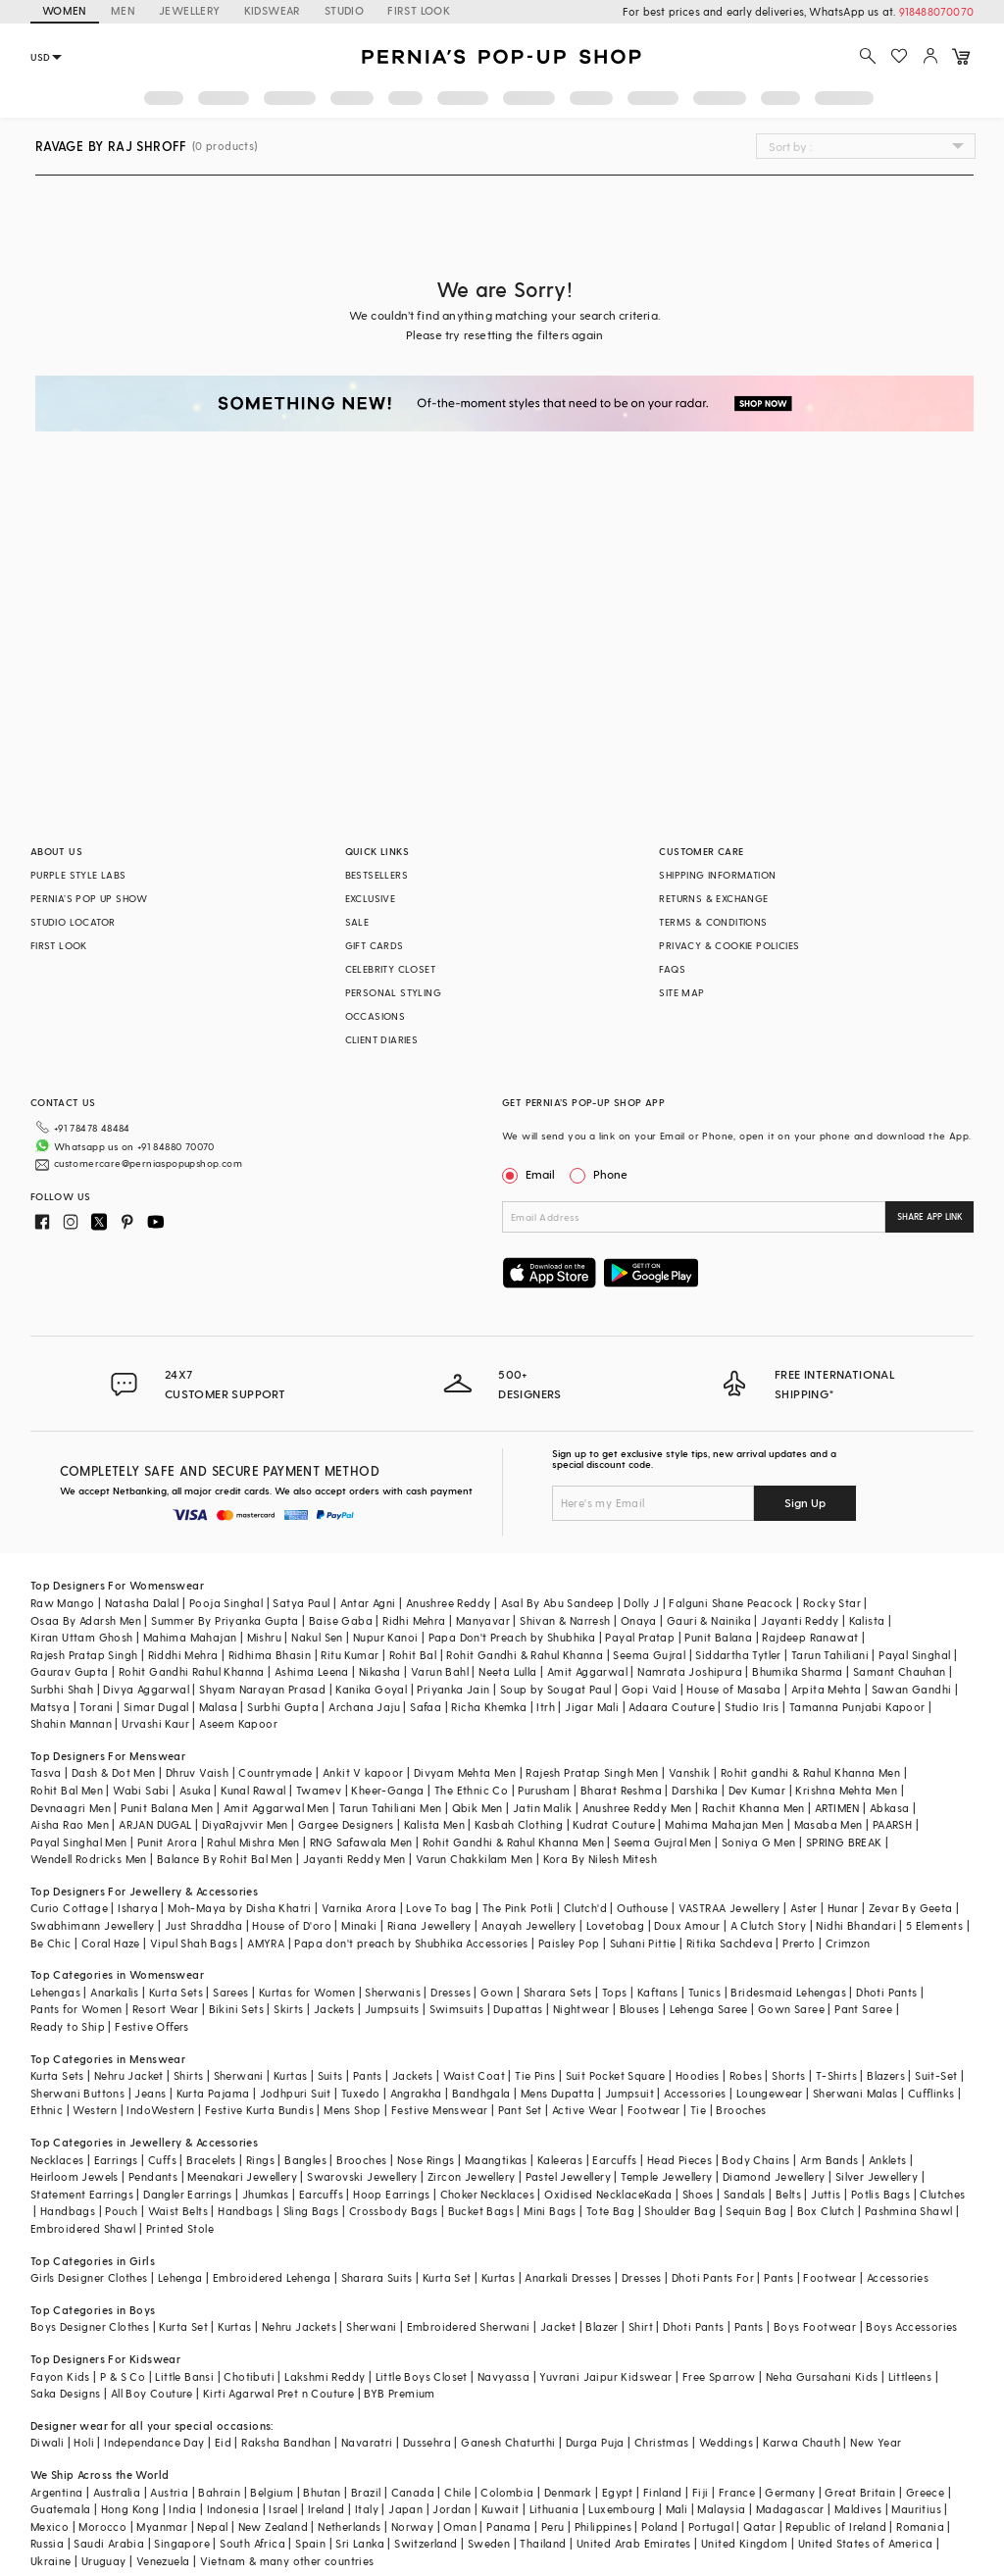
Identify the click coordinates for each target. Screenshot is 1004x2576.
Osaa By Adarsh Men (85, 1620)
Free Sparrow (719, 2376)
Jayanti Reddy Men (354, 1858)
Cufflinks (931, 2093)
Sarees (230, 1992)
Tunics (704, 1992)
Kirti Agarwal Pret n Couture (278, 2393)
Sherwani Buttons (77, 2093)
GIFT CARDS (374, 945)
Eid (223, 2442)
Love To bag (439, 1907)
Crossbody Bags (393, 2210)
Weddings (726, 2442)
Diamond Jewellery (774, 2176)
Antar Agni (368, 1602)
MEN (123, 10)
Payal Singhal (914, 1654)
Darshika (695, 1790)
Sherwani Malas (855, 2093)
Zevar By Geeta (911, 1907)
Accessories (695, 2093)
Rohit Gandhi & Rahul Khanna (524, 1654)
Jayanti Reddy (799, 1620)
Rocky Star (832, 1602)
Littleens (910, 2376)
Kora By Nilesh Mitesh (600, 1858)
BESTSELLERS (376, 875)
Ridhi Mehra (413, 1620)
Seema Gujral (649, 1654)
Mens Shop (352, 2109)
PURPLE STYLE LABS (78, 875)
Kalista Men (434, 1824)
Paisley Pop (568, 1943)
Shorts (788, 2075)
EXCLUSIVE (370, 898)
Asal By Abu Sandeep (558, 1602)
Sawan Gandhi (912, 1689)
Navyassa (503, 2376)
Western (95, 2109)
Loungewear (769, 2093)
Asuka (195, 1790)
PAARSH (892, 1824)
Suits (330, 2075)
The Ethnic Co (471, 1790)
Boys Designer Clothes (89, 2326)
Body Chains (755, 2159)
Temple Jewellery (666, 2176)
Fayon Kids (60, 2376)
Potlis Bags (880, 2194)
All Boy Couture (152, 2393)
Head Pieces (679, 2159)
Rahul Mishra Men (253, 1842)
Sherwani (239, 2075)
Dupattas (517, 2008)
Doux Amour (687, 1925)
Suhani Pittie (643, 1943)
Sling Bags (311, 2210)
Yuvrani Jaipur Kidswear (605, 2376)
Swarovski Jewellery (362, 2176)
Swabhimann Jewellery (92, 1925)
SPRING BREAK (844, 1842)
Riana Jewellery (429, 1925)
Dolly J (641, 1602)
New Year (875, 2442)
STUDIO (344, 10)
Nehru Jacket (129, 2075)
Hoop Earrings (391, 2194)
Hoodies (698, 2075)
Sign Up (805, 1502)
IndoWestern (160, 2109)
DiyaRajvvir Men (245, 1824)
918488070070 (936, 11)
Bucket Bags (481, 2210)
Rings (260, 2159)
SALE (357, 922)
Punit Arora (167, 1842)
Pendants (152, 2176)
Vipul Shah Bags (193, 1943)
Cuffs (162, 2159)
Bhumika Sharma (797, 1671)
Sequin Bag (756, 2210)
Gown (497, 1992)
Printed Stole (180, 2228)
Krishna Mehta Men (846, 1790)
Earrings (116, 2159)
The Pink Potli (518, 1907)
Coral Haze (110, 1943)
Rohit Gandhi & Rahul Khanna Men (513, 1842)
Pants (367, 2075)
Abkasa (889, 1807)
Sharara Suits (377, 2277)
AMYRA (265, 1943)
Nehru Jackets (299, 2326)
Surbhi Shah (61, 1689)
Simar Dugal (156, 1706)
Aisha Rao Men (69, 1824)
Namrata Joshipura (689, 1671)
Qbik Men (477, 1807)
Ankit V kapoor (363, 1772)
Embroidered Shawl (83, 2228)
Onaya (639, 1620)
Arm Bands (829, 2159)
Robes (745, 2075)
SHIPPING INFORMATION (717, 875)
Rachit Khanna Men (753, 1807)
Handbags (67, 2210)
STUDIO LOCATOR (73, 922)
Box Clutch (826, 2210)
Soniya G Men (759, 1842)
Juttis (825, 2194)
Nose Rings (426, 2159)
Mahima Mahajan (190, 1637)
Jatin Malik (542, 1807)
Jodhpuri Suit (295, 2093)
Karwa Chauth (801, 2442)
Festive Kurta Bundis (259, 2109)
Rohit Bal (413, 1654)
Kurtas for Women (307, 1992)
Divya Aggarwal (146, 1689)
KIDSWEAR (272, 10)
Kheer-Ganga (387, 1790)
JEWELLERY (190, 10)
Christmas (661, 2442)
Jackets (334, 2008)
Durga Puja (595, 2442)
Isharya (138, 1907)
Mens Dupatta (558, 2093)
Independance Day (154, 2442)
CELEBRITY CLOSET (390, 969)
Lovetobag (615, 1925)
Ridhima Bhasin (270, 1654)
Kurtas (290, 2075)
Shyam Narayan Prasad (262, 1689)
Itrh (545, 1706)
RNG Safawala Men (361, 1842)
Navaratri (367, 2442)
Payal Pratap (640, 1637)
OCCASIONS (375, 1016)
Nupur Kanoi (385, 1637)
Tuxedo (360, 2093)
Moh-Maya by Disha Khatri (240, 1907)
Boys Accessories (911, 2326)
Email (530, 1174)
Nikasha (380, 1671)
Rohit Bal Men (66, 1790)
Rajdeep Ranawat (810, 1637)
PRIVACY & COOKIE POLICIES (729, 945)
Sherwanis (393, 1992)
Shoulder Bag (680, 2210)
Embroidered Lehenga (272, 2277)
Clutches (942, 2194)
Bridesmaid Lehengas (788, 1992)
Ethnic (46, 2109)
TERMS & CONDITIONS (713, 922)
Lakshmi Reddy (324, 2376)
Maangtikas (496, 2159)
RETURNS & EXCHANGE (713, 898)
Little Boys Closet (422, 2376)
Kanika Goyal (371, 1689)
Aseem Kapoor (238, 1723)
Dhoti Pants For (713, 2277)
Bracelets (211, 2159)
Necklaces (57, 2159)
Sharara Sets (558, 1992)
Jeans (150, 2093)
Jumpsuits (392, 2008)
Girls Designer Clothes (89, 2277)
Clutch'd (585, 1907)
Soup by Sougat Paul (556, 1689)
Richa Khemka (489, 1706)
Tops (615, 1992)
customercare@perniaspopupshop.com (148, 1163)
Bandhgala (481, 2093)
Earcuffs (614, 2159)
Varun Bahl (440, 1671)
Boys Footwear (815, 2326)
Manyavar (483, 1620)
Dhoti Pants (886, 1992)
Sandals (745, 2194)
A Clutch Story (768, 1925)
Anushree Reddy (448, 1602)
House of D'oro (291, 1925)
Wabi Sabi (141, 1790)
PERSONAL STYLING (393, 992)
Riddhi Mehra (183, 1654)
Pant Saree (863, 2008)
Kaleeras (559, 2159)
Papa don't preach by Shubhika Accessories (410, 1943)
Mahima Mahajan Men (724, 1824)
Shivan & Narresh (565, 1620)
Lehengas (55, 1992)
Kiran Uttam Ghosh (81, 1637)
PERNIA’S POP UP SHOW (89, 898)
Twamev (318, 1790)
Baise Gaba (341, 1620)
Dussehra (427, 2442)
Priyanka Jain (453, 1689)
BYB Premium (399, 2393)
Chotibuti (249, 2376)
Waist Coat (474, 2075)
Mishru (264, 1637)
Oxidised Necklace (594, 2194)
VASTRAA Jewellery (729, 1907)
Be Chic (51, 1943)
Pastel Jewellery (568, 2176)
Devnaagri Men (70, 1807)
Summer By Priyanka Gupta (225, 1620)
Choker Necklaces (487, 2194)
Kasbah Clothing (519, 1824)
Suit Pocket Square (616, 2075)
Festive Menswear (439, 2109)
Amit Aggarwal (587, 1671)
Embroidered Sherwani (468, 2326)
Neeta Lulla (507, 1671)
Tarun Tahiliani (830, 1654)
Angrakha (416, 2093)
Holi (84, 2442)
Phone (609, 1174)
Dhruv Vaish (197, 1772)
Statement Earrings (81, 2194)
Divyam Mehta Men (465, 1772)
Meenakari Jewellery (242, 2176)
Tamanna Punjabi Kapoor (857, 1706)
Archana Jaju (364, 1706)
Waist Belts (178, 2210)
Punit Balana (718, 1637)
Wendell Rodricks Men (88, 1858)
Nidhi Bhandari (856, 1925)
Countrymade (275, 1772)
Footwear (654, 2109)
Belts (788, 2194)
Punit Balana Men (167, 1807)
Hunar (843, 1907)
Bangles (305, 2159)
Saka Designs (65, 2393)
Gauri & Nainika (709, 1620)
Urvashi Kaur (155, 1723)
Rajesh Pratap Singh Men (592, 1772)
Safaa (425, 1706)
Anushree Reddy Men (637, 1807)
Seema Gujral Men (662, 1842)
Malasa (218, 1706)
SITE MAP (681, 992)
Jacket (558, 2326)
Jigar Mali (592, 1706)
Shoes (698, 2194)
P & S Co (122, 2376)
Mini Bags (550, 2210)
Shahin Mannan (71, 1723)
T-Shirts (836, 2075)
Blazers (886, 2075)
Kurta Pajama (213, 2093)
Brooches (741, 2109)
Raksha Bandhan (286, 2442)
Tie (698, 2109)
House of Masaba (733, 1689)
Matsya (50, 1706)
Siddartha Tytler (737, 1654)
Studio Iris (751, 1706)
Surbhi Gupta (283, 1706)
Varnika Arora (359, 1907)
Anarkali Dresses (568, 2277)
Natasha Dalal (142, 1602)
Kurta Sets (176, 1992)
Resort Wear (165, 2008)
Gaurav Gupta (69, 1671)
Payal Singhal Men (78, 1842)
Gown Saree (791, 2008)
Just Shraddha (203, 1925)
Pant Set (520, 2109)
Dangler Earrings (187, 2194)
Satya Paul (301, 1602)
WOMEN (64, 10)
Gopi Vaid (650, 1689)
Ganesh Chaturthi (508, 2442)
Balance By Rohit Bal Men (225, 1858)
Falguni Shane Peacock (730, 1602)
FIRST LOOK (418, 10)
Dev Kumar (757, 1790)
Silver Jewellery (876, 2176)
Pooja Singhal (226, 1602)
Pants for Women (76, 2008)
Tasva (46, 1772)
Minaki (358, 1925)
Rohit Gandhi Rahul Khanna (192, 1671)
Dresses (450, 1992)
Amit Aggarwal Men (276, 1807)
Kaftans (657, 1992)
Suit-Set (936, 2075)
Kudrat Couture (614, 1824)
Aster (804, 1907)
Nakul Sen (317, 1637)
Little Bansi (184, 2376)
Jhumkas (265, 2194)
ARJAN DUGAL (155, 1824)
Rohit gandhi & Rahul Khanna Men (810, 1772)
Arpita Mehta (826, 1689)
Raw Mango (62, 1602)
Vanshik (690, 1772)
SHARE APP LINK (930, 1216)
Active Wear (584, 2109)
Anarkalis (114, 1992)
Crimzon (848, 1943)
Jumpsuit (629, 2093)
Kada (658, 2194)
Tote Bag (610, 2210)
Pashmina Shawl (909, 2210)
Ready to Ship (67, 2026)
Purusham (544, 1790)
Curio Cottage (69, 1907)
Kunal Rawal (253, 1790)
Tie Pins (535, 2075)
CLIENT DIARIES (382, 1039)
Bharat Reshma (621, 1790)
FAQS (672, 969)
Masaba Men (828, 1824)
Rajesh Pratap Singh (84, 1654)
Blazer (601, 2326)
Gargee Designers (345, 1824)
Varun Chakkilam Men (474, 1858)
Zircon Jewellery (471, 2176)
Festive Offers (152, 2026)
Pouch (121, 2210)
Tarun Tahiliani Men (390, 1807)
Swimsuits (456, 2008)
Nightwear (581, 2008)
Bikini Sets (236, 2008)
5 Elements (934, 1925)
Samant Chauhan (899, 1671)
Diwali (47, 2442)
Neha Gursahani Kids (822, 2376)
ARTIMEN (837, 1807)
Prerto (798, 1943)
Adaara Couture (671, 1706)
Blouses (640, 2008)
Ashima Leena (312, 1671)
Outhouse (642, 1907)
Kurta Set (447, 2277)
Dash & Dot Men (114, 1772)
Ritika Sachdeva (729, 1943)
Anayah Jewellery (528, 1925)
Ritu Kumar (349, 1654)
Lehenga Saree (709, 2008)
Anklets (888, 2159)
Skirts (288, 2008)
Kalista (867, 1620)
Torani (96, 1706)
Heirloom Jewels (74, 2176)
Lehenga (180, 2277)
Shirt (640, 2326)
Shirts (188, 2075)
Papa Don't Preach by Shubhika (512, 1637)
